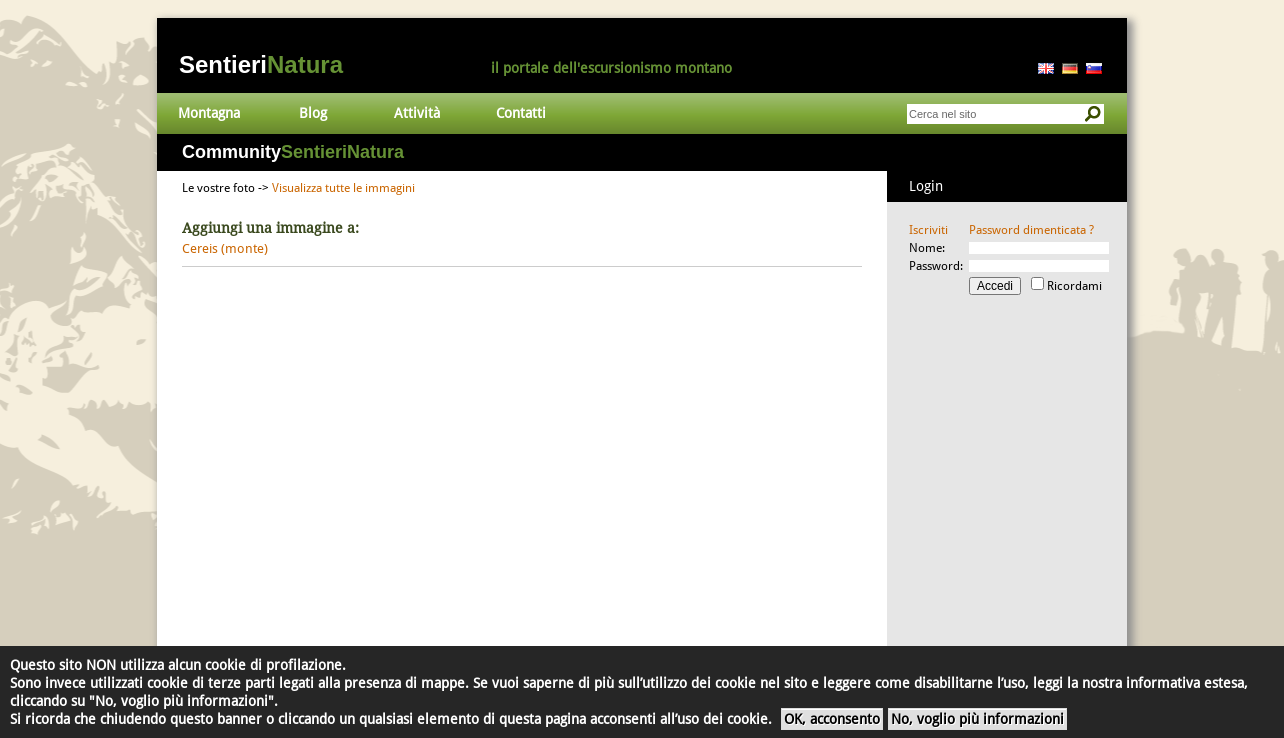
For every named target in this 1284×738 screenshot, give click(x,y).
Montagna (209, 113)
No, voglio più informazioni (977, 719)
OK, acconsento (832, 719)
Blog (313, 113)
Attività (417, 113)
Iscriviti (928, 230)
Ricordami (1074, 286)
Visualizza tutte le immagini (343, 188)
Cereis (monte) (225, 248)
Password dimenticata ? (1031, 230)
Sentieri (261, 64)
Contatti (521, 113)
